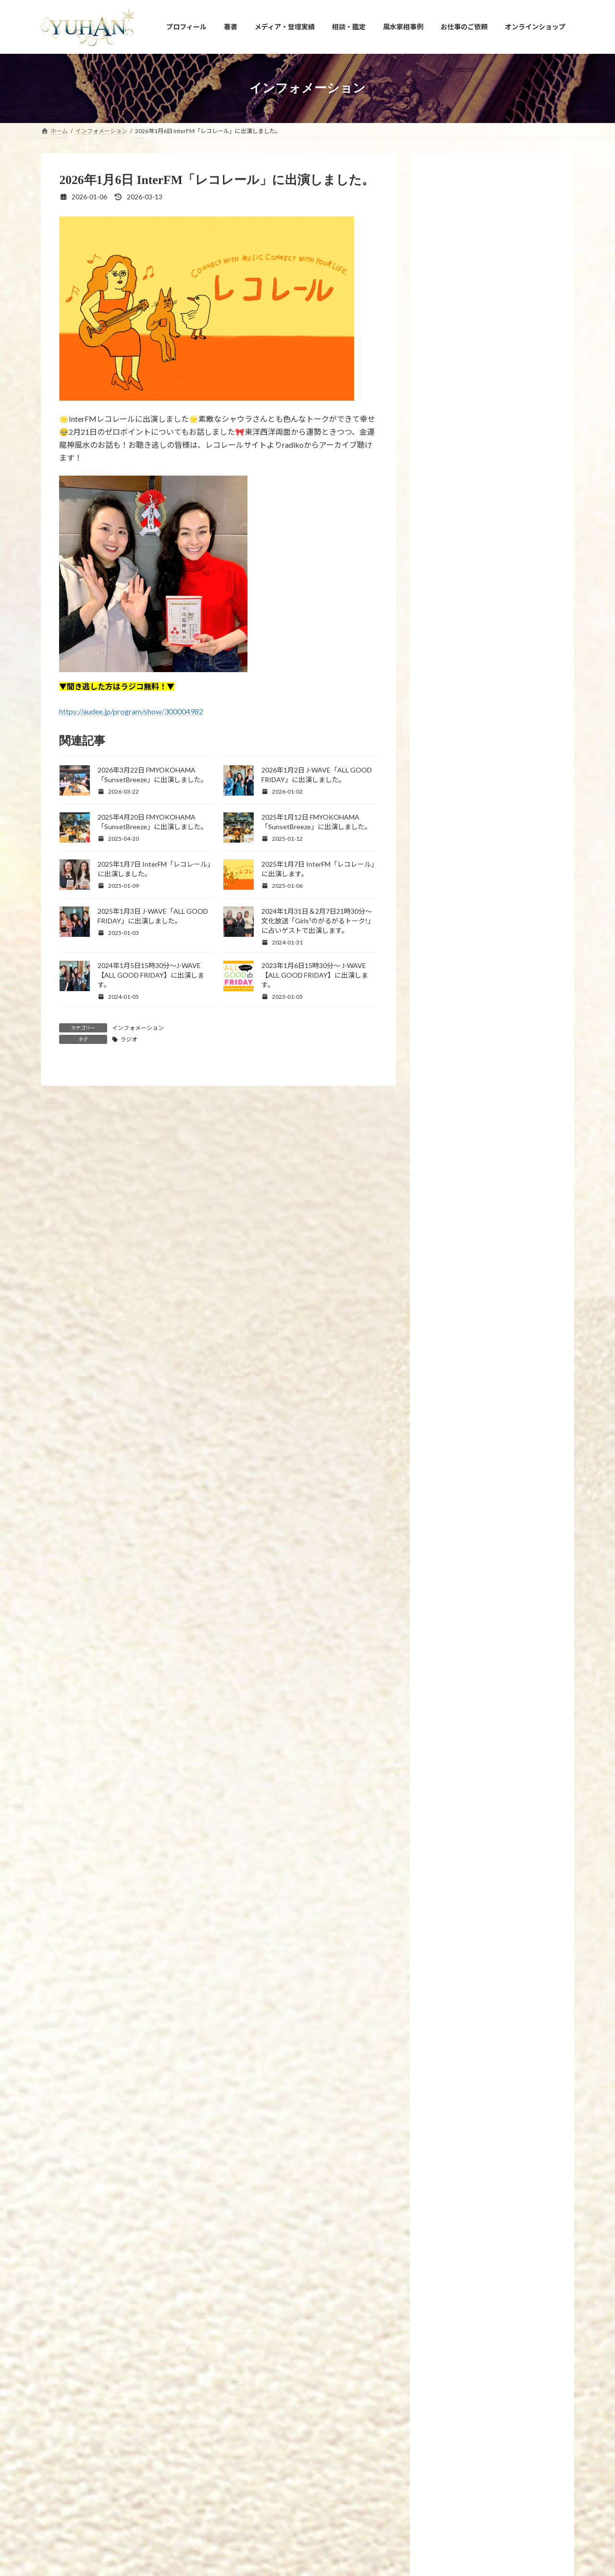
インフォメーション (138, 1027)
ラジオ (128, 1039)
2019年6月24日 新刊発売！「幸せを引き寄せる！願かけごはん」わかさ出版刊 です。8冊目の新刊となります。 (513, 1330)
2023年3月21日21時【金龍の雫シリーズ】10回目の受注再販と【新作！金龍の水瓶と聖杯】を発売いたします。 (513, 986)
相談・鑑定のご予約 (359, 2406)
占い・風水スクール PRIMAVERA (273, 2406)
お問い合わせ (421, 2406)
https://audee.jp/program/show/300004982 (131, 711)
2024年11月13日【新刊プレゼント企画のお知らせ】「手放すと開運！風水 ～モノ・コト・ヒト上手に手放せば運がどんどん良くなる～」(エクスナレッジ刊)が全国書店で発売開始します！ (514, 522)
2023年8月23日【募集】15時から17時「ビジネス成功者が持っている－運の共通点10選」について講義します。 (515, 832)
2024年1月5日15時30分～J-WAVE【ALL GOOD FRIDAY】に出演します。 (151, 975)
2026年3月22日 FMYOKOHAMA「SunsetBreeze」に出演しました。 (513, 1761)
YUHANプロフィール (77, 2406)
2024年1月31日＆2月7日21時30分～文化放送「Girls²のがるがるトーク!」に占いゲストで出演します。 (317, 920)
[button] (307, 2338)
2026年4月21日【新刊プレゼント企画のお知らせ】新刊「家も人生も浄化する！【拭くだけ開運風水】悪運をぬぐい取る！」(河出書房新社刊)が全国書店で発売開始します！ (513, 1466)
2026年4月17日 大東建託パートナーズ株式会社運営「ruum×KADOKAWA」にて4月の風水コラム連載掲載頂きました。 (515, 1548)
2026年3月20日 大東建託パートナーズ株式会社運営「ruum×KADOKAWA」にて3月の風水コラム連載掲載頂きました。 (515, 1827)
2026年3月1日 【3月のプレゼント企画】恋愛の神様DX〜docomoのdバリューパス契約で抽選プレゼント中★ (514, 2118)
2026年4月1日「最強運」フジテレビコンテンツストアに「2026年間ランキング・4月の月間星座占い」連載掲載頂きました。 (515, 1693)
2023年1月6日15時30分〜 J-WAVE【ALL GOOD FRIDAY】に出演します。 (314, 975)
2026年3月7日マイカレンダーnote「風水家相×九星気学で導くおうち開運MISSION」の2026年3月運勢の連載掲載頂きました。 (515, 2045)
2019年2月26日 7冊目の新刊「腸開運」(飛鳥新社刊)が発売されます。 (515, 1393)
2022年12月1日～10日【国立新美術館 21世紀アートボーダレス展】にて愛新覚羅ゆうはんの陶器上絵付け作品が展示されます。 (513, 1194)
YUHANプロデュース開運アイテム (167, 2406)
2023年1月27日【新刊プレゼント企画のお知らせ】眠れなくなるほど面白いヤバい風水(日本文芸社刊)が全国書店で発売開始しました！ (514, 1059)
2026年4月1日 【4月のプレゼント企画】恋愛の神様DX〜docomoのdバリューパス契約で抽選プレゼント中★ (514, 1621)
